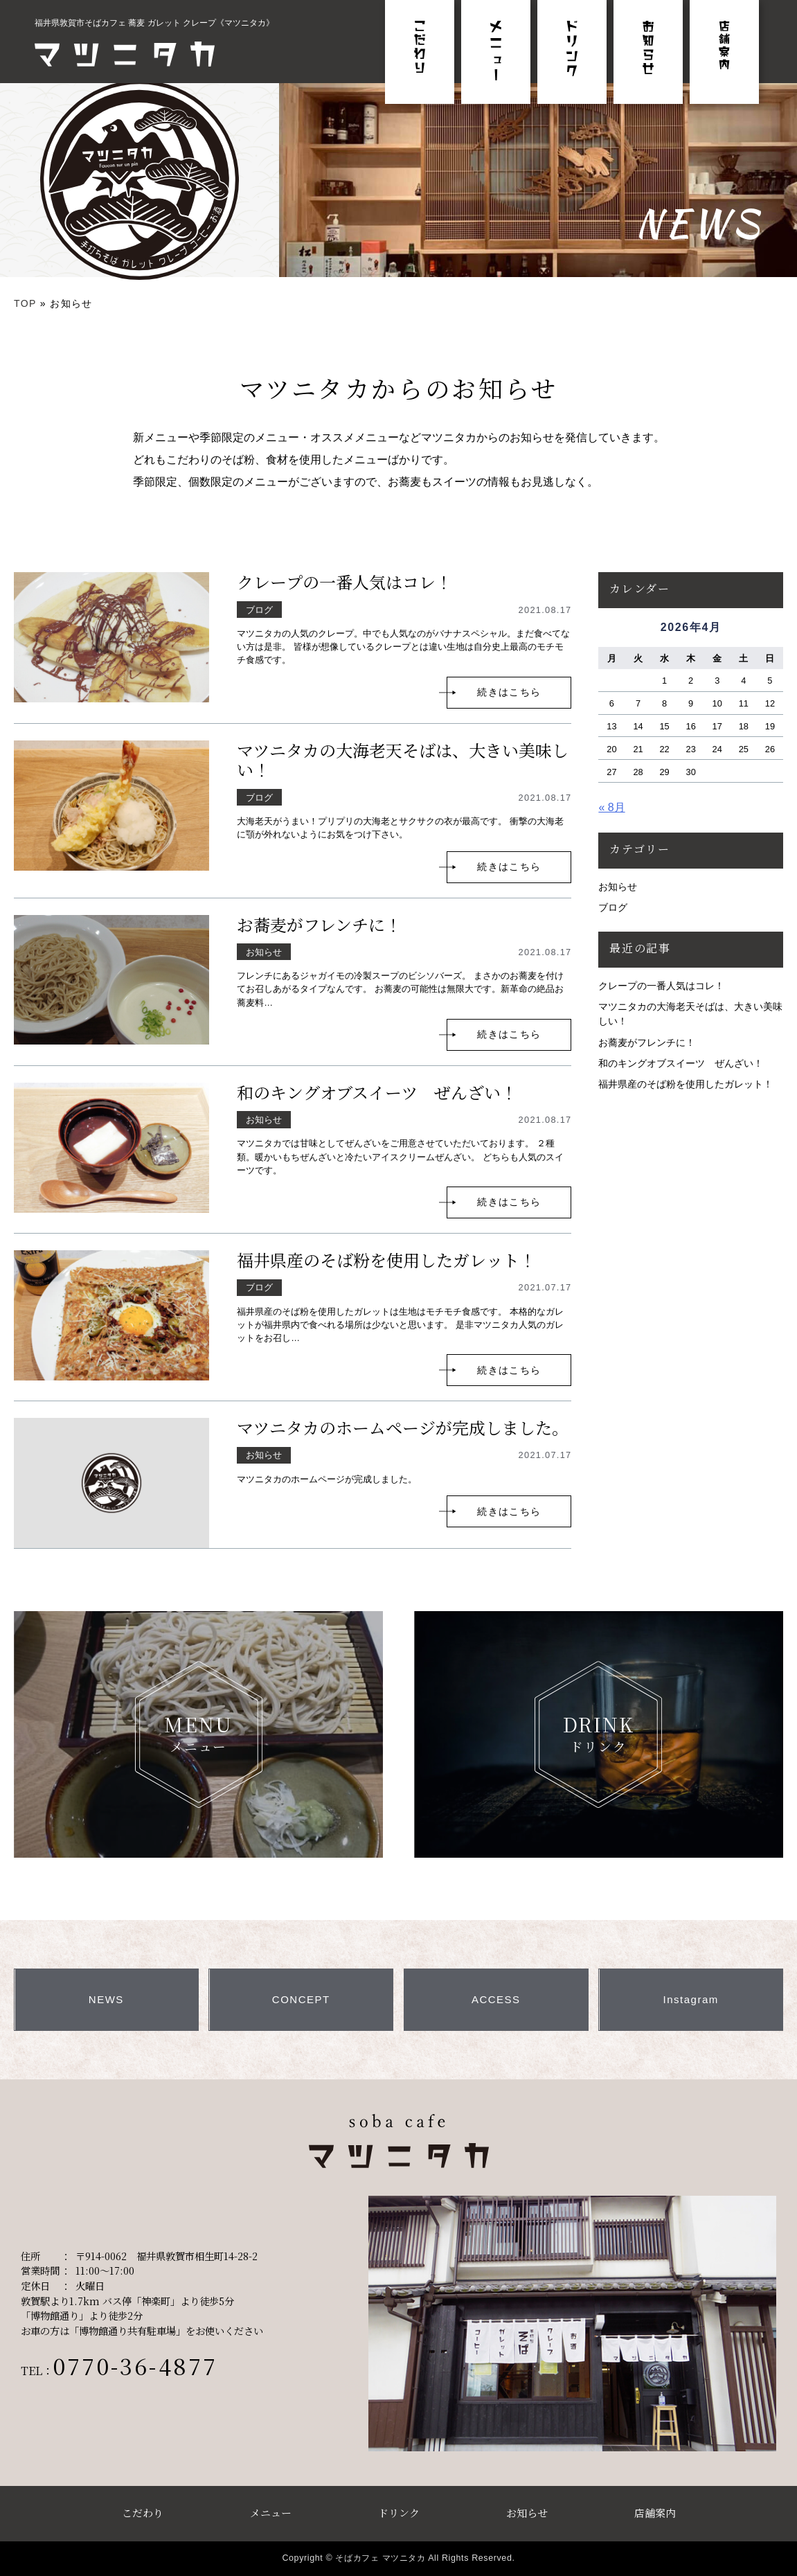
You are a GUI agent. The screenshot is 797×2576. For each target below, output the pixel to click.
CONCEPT (301, 1999)
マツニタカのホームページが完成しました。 (402, 1427)
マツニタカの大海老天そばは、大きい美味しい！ (402, 760)
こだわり (142, 2512)
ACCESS (496, 1999)
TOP (25, 303)
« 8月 (611, 807)
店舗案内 (655, 2512)
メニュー (271, 2512)
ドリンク (399, 2512)
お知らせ (617, 886)
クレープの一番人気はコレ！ (344, 581)
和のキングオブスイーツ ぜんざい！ (377, 1092)
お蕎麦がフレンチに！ (319, 924)
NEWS (106, 1999)
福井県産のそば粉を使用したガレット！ (386, 1259)
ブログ (612, 907)
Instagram (691, 1999)
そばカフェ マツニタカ (380, 2558)
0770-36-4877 (135, 2365)
